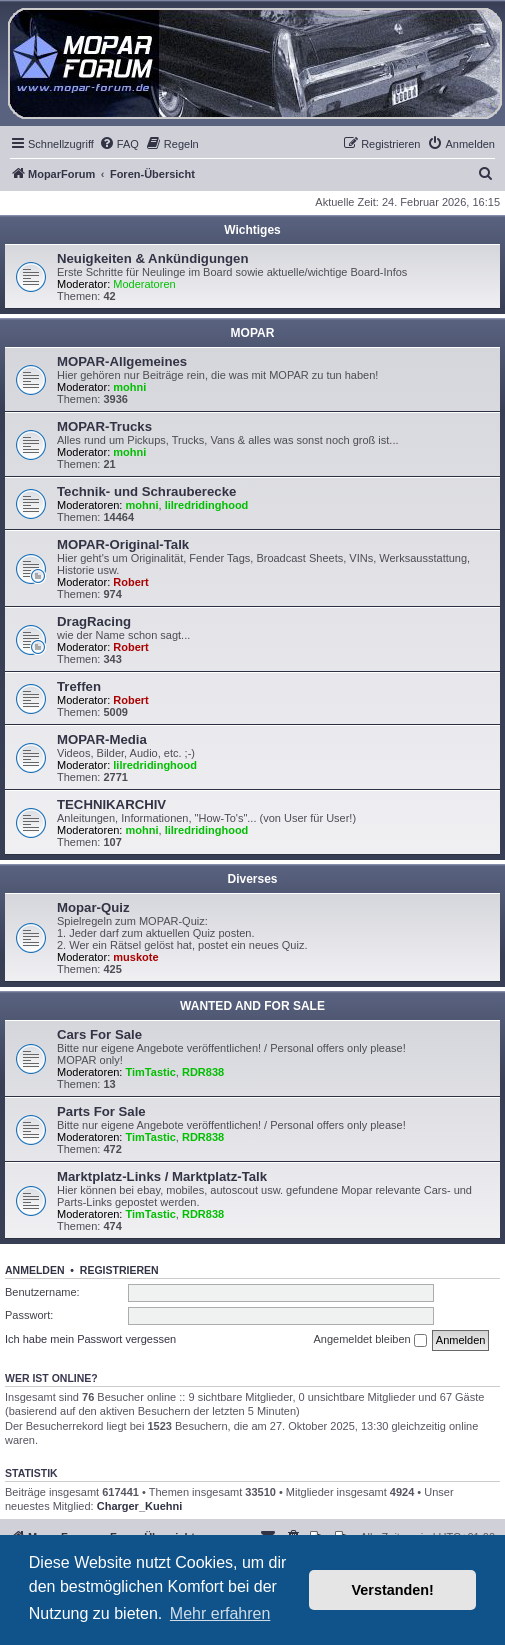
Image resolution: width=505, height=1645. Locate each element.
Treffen (79, 686)
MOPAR (253, 333)
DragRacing (94, 621)
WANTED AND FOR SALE (252, 1006)
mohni (129, 387)
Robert (130, 582)
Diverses (252, 879)
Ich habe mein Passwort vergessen (90, 1339)
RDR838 (203, 1072)
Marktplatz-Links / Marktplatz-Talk (162, 1176)
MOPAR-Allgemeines (122, 361)
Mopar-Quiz (93, 907)
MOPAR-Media (102, 739)
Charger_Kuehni (140, 1506)
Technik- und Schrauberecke (146, 491)
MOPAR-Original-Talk (123, 544)
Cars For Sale (99, 1034)
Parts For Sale (101, 1111)
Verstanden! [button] (393, 1590)
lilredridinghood (207, 505)
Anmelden (35, 1270)
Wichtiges (252, 230)
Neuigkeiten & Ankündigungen (152, 258)
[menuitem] (119, 144)
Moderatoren (144, 284)
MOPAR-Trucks (104, 426)
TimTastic (151, 1072)
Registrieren (119, 1270)
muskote (135, 957)
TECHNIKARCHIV (111, 804)
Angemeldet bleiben (369, 1340)
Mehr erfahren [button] (220, 1613)
